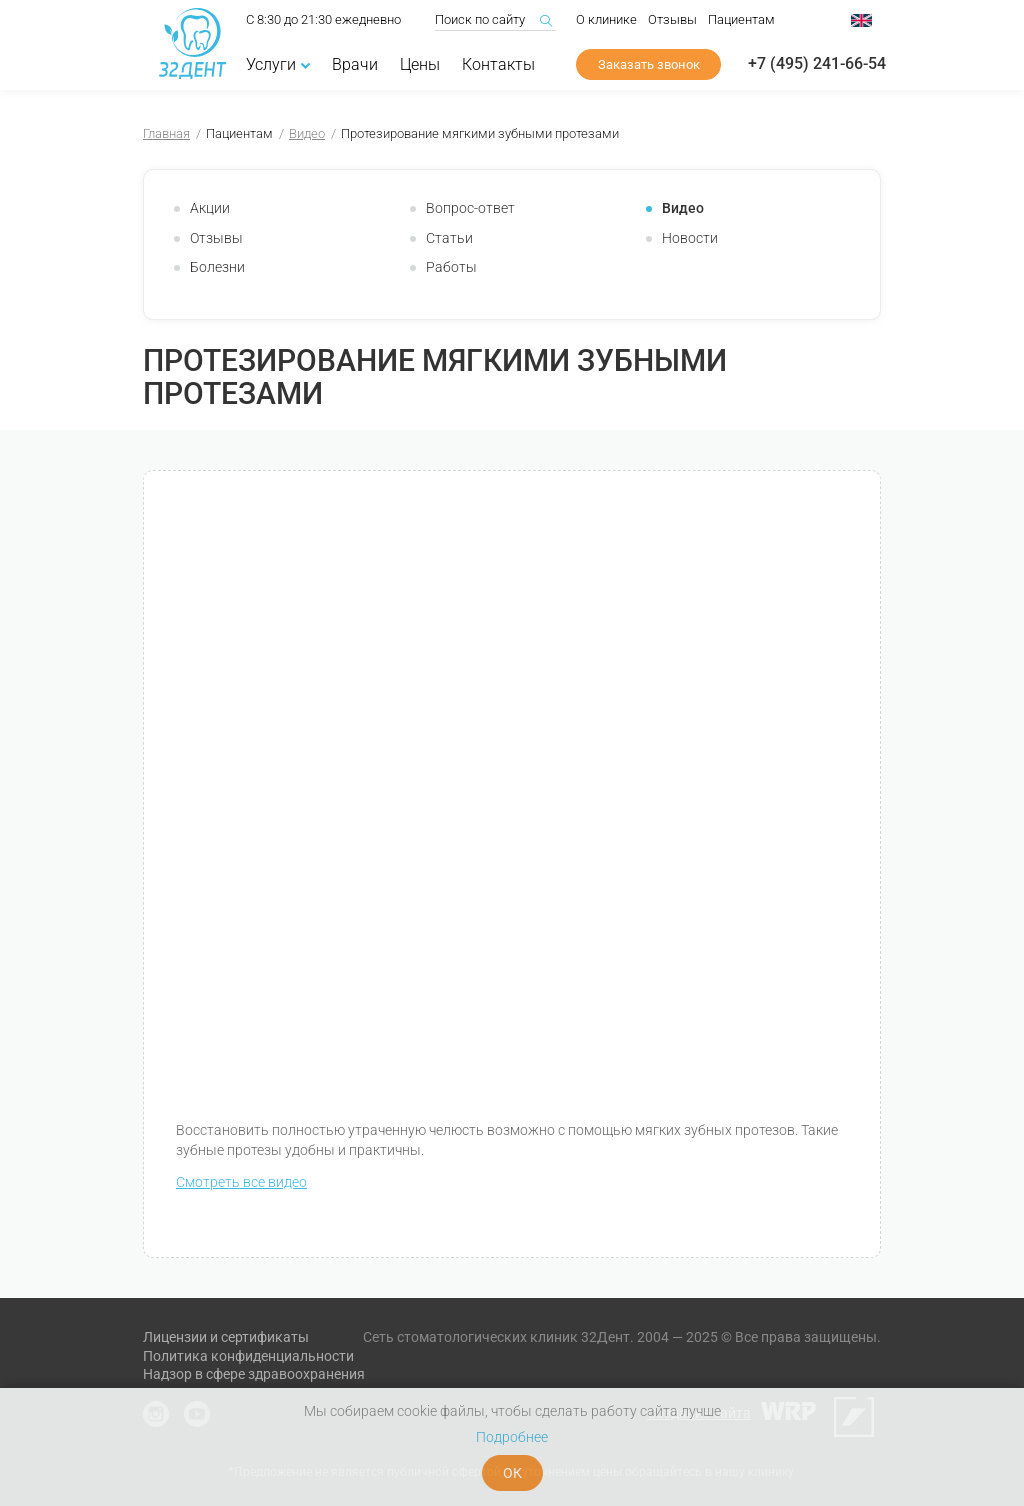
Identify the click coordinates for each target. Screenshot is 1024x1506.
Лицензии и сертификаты (226, 1337)
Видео (307, 133)
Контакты (498, 66)
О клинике (606, 21)
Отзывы (672, 21)
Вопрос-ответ (470, 208)
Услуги (278, 66)
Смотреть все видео (241, 1182)
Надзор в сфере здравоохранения (254, 1374)
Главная (166, 133)
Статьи (449, 238)
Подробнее (512, 1437)
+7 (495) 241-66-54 (817, 66)
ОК (512, 1473)
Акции (210, 208)
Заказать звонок (649, 66)
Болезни (217, 267)
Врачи (355, 66)
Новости (690, 238)
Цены (420, 66)
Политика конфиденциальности (248, 1356)
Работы (451, 267)
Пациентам (741, 21)
